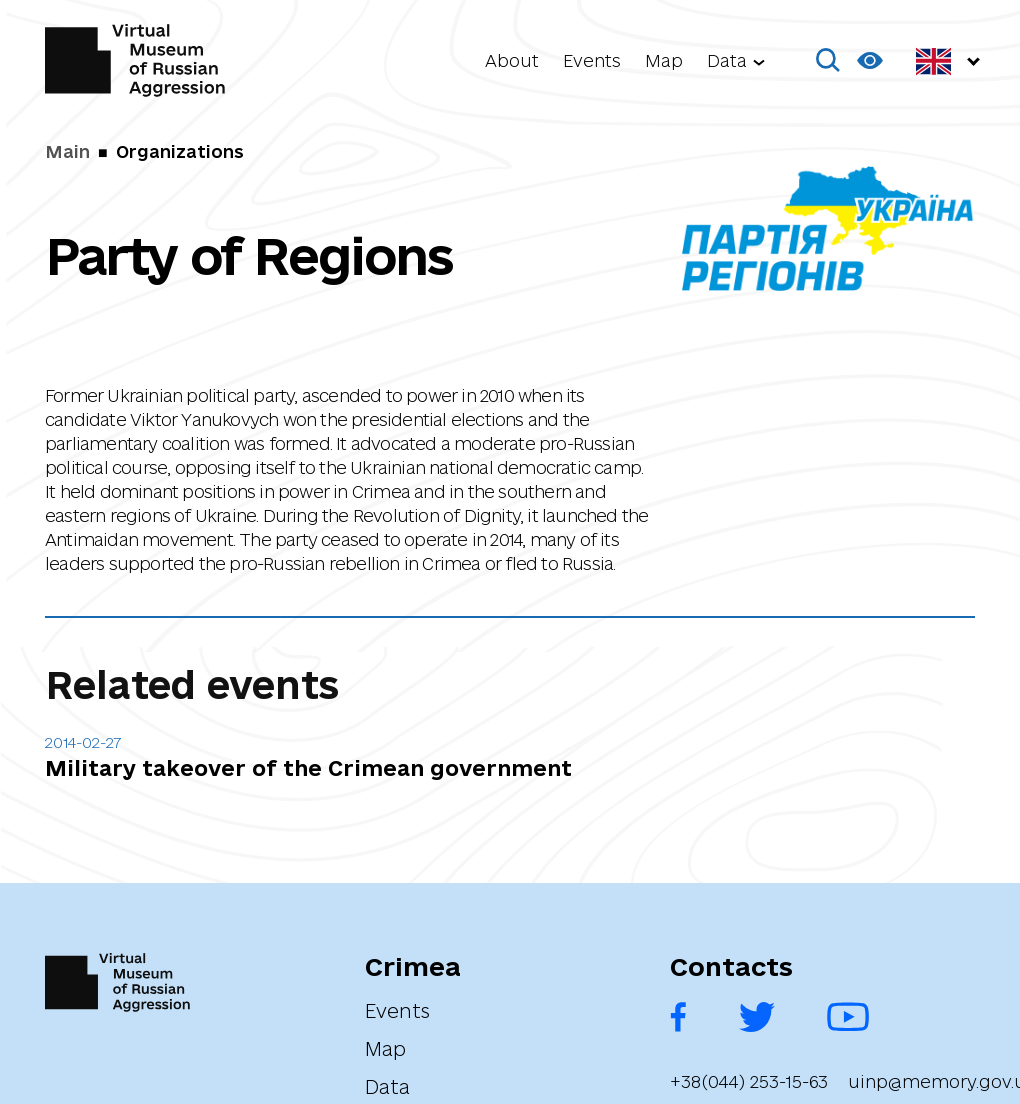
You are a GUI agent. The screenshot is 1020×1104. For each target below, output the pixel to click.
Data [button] (727, 60)
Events (592, 60)
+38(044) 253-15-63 (749, 1082)
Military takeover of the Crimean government (308, 768)
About (512, 60)
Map (664, 60)
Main (67, 151)
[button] (829, 61)
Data (387, 1087)
